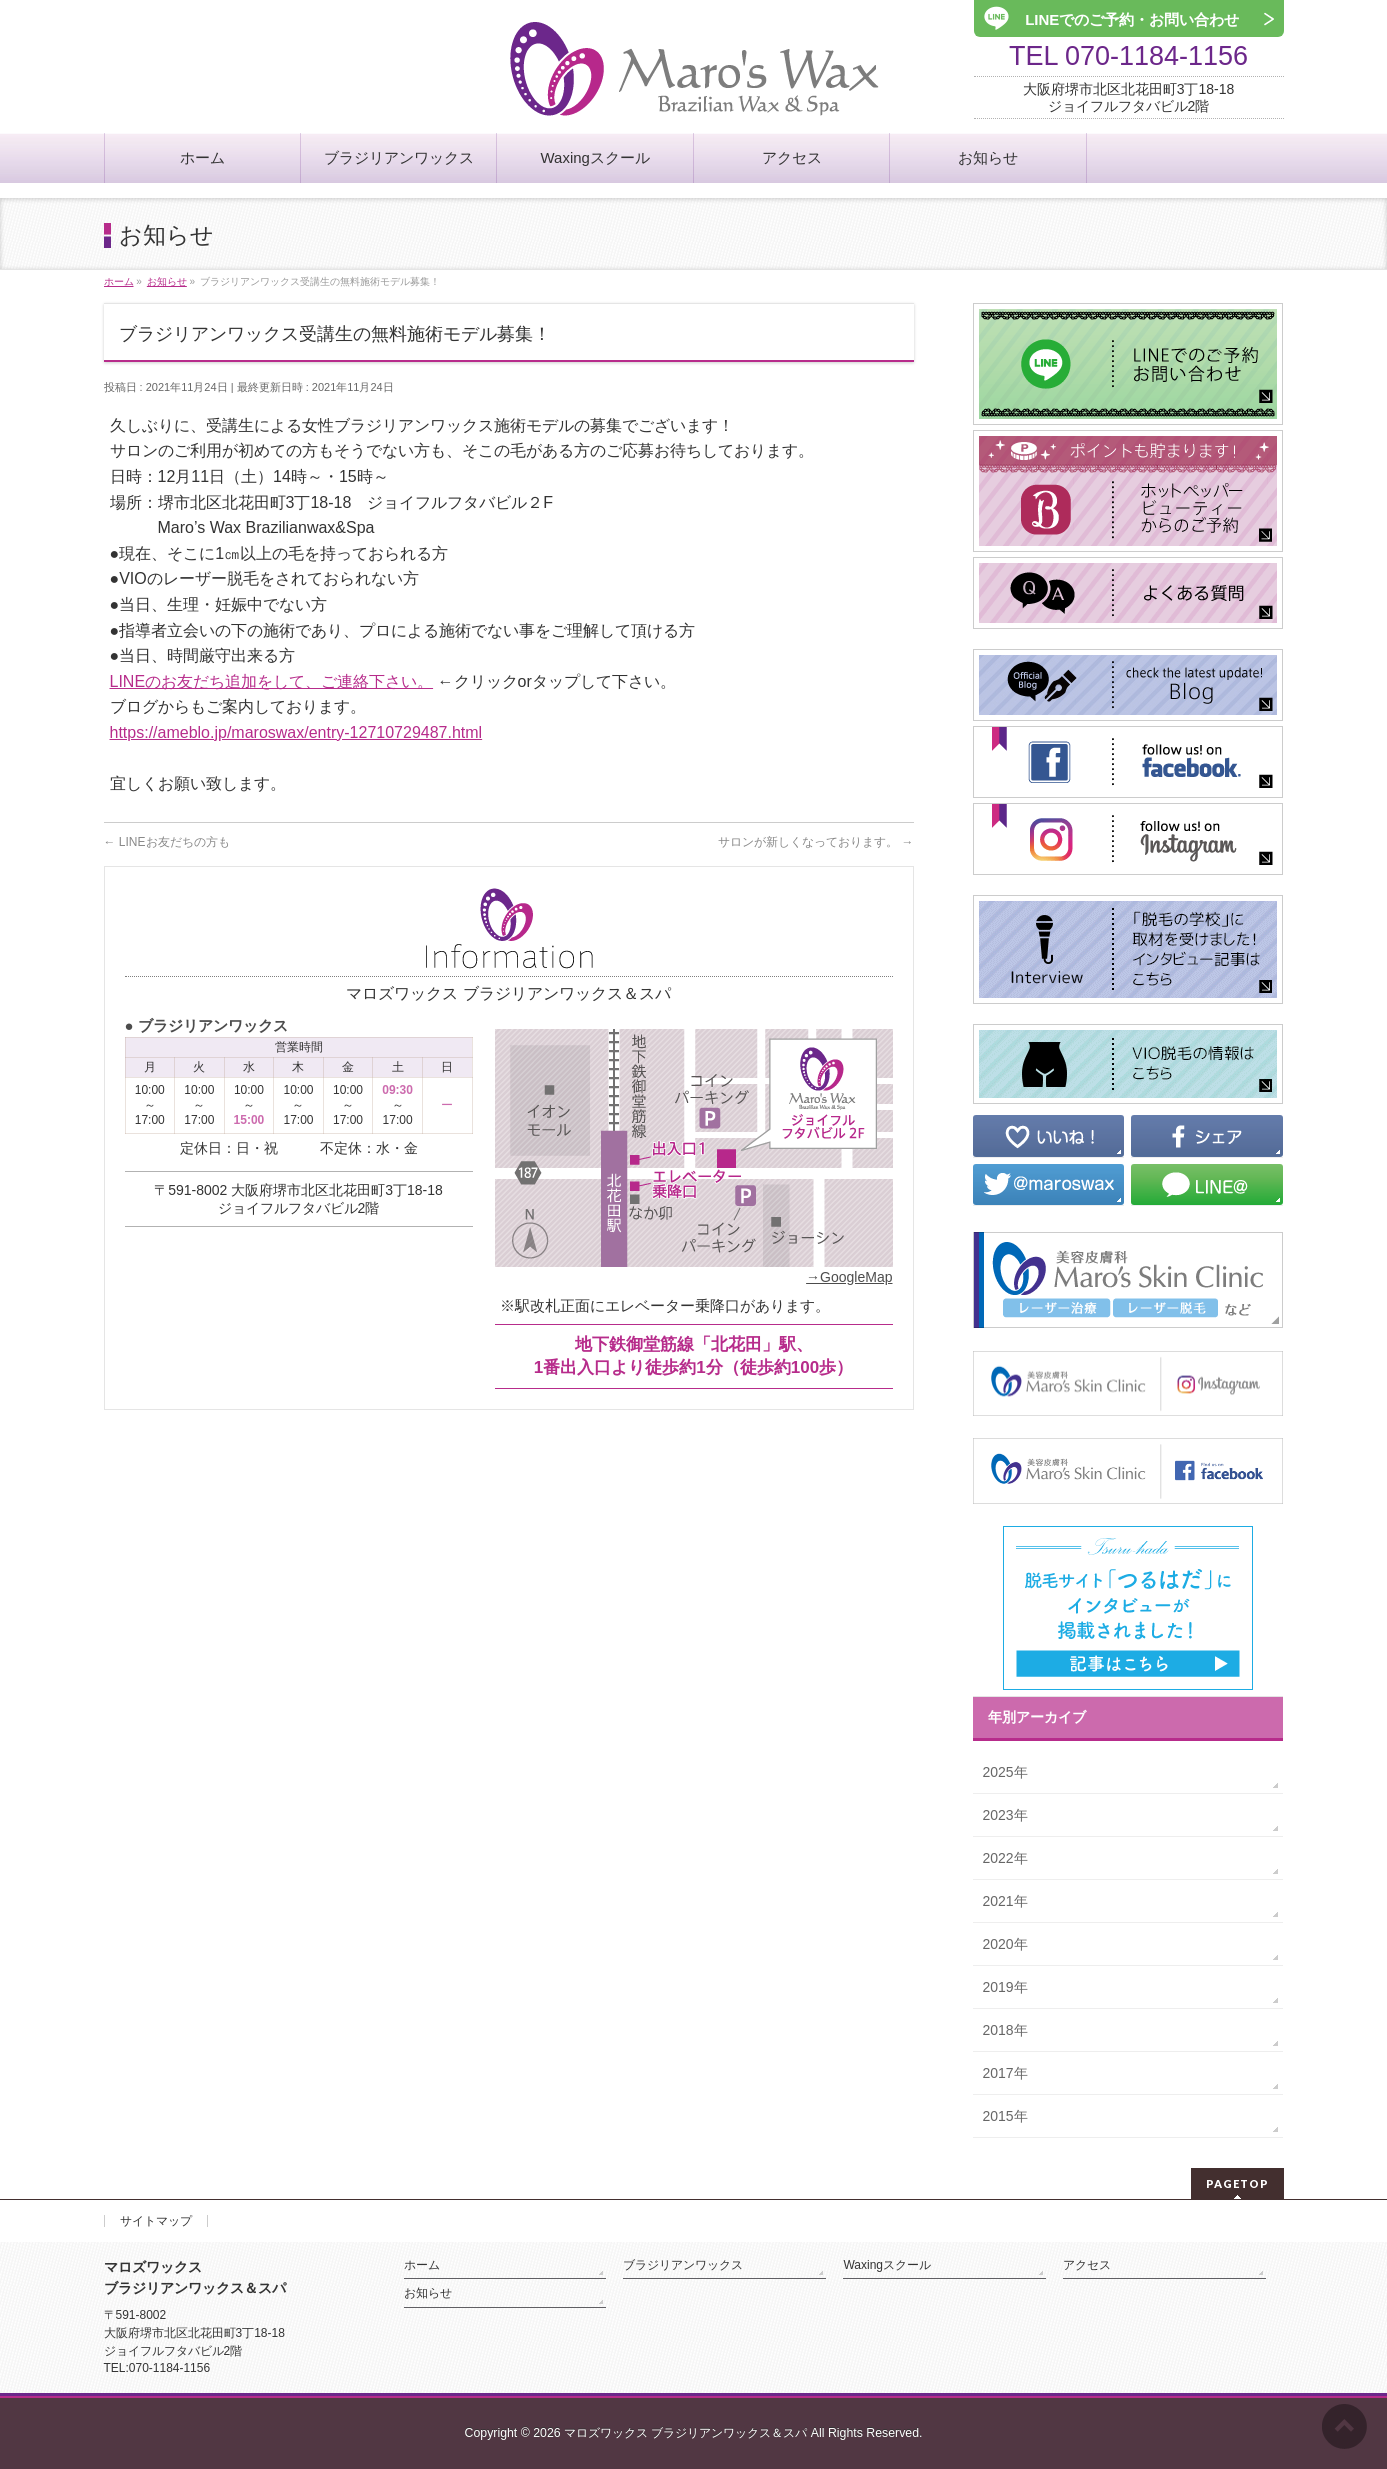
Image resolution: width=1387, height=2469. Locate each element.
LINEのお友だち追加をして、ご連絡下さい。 (272, 681)
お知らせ (428, 2293)
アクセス (1087, 2265)
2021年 (1005, 1901)
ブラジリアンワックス (683, 2265)
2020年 (1005, 1944)
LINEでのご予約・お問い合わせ (1129, 19)
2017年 (1005, 2073)
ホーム (422, 2265)
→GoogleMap (849, 1277)
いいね (1049, 1136)
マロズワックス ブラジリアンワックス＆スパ (685, 2433)
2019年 (1005, 1987)
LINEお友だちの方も (167, 842)
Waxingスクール (887, 2265)
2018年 (1005, 2030)
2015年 (1005, 2116)
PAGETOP (1237, 2183)
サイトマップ (156, 2221)
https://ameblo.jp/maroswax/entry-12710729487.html (296, 732)
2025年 (1005, 1772)
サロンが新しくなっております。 (815, 842)
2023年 (1005, 1815)
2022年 (1005, 1858)
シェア (1207, 1136)
